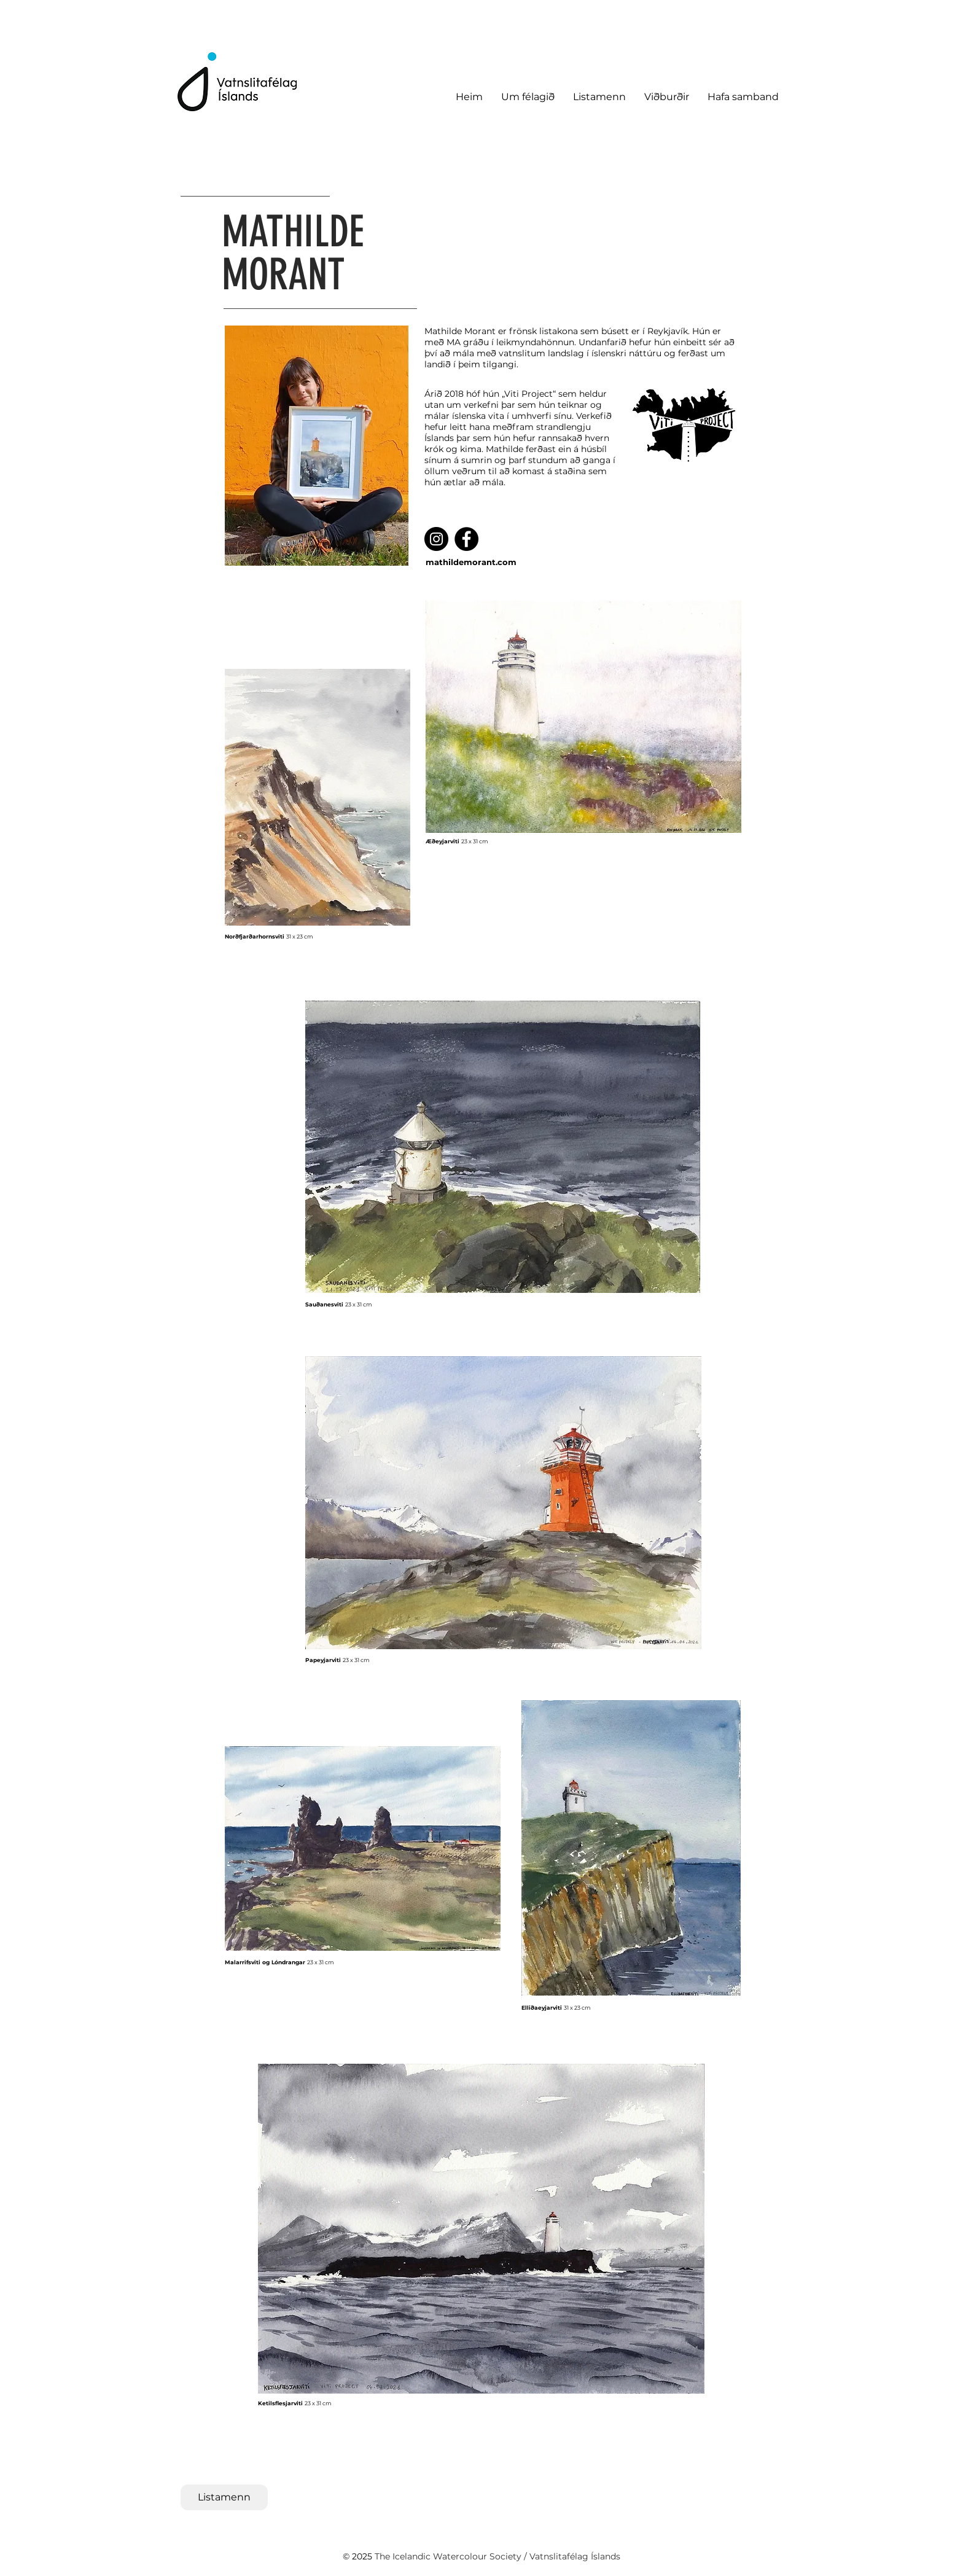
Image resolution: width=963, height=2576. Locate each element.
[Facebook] (466, 539)
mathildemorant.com (471, 562)
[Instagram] (436, 539)
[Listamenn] (224, 2497)
